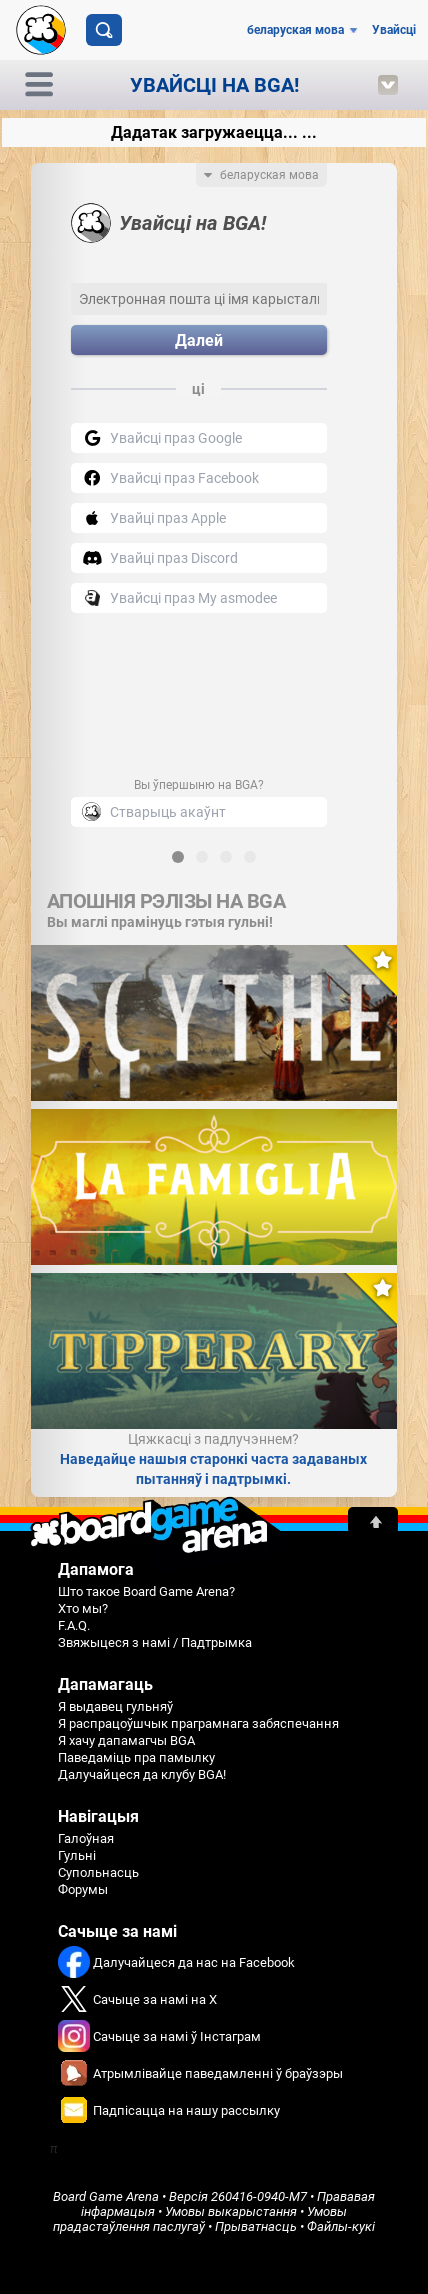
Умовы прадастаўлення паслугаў (200, 2219)
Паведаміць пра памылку (136, 1757)
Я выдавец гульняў (115, 1706)
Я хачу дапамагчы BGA (126, 1740)
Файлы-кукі (341, 2226)
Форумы (83, 1889)
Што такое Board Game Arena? (146, 1591)
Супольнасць (98, 1872)
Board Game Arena (106, 2196)
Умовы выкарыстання (231, 2211)
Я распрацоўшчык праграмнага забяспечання (198, 1723)
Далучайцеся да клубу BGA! (142, 1774)
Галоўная (86, 1838)
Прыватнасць (256, 2226)
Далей (199, 340)
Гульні (77, 1855)
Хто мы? (83, 1608)
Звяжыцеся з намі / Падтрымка (155, 1642)
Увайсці (394, 30)
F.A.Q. (74, 1625)
